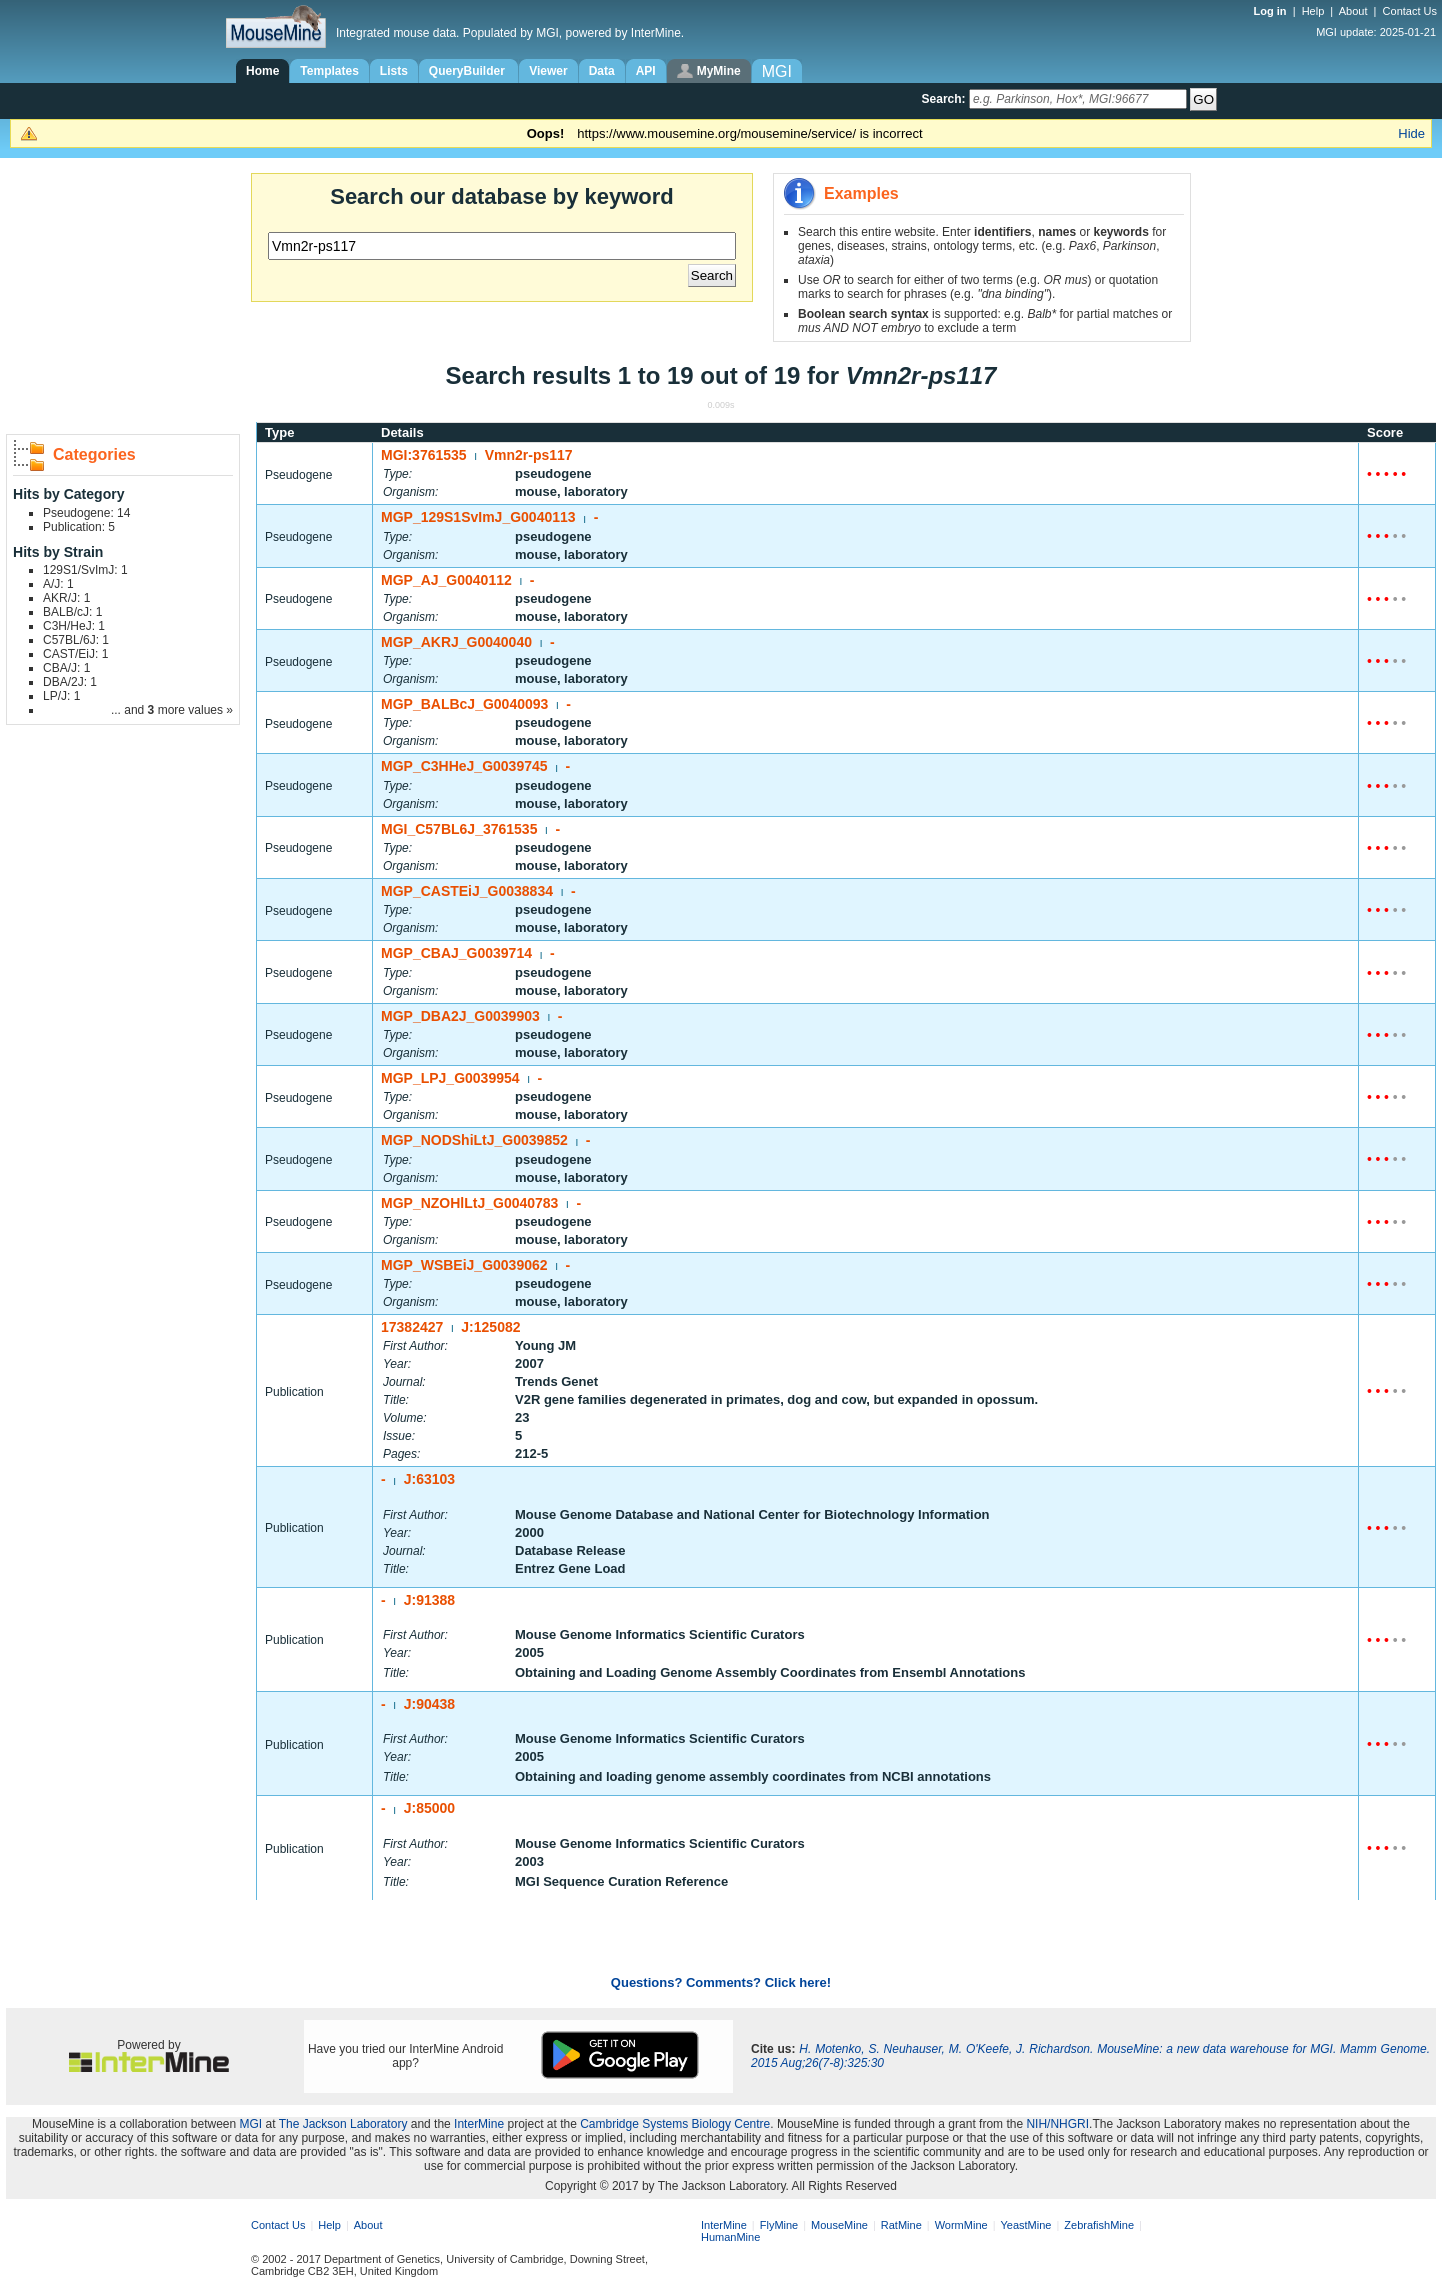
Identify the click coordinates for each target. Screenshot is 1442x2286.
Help (1313, 11)
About (1353, 11)
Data (602, 71)
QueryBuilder (468, 71)
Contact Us (1410, 11)
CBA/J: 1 (66, 668)
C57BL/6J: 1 (76, 640)
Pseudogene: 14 (86, 513)
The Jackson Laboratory (343, 2124)
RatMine (901, 2225)
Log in (1272, 11)
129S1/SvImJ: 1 (85, 570)
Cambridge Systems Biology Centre (675, 2124)
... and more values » (172, 710)
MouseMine (839, 2225)
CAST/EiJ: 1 (75, 654)
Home (262, 71)
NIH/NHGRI (1057, 2124)
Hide (1411, 133)
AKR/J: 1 (66, 598)
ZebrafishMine (1099, 2225)
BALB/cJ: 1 (72, 612)
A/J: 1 (58, 584)
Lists (394, 71)
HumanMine (730, 2237)
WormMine (961, 2225)
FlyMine (779, 2225)
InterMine (479, 2124)
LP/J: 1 (61, 696)
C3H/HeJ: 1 (74, 626)
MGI (251, 2124)
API (646, 71)
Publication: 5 (79, 527)
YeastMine (1025, 2225)
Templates (329, 71)
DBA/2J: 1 (70, 682)
